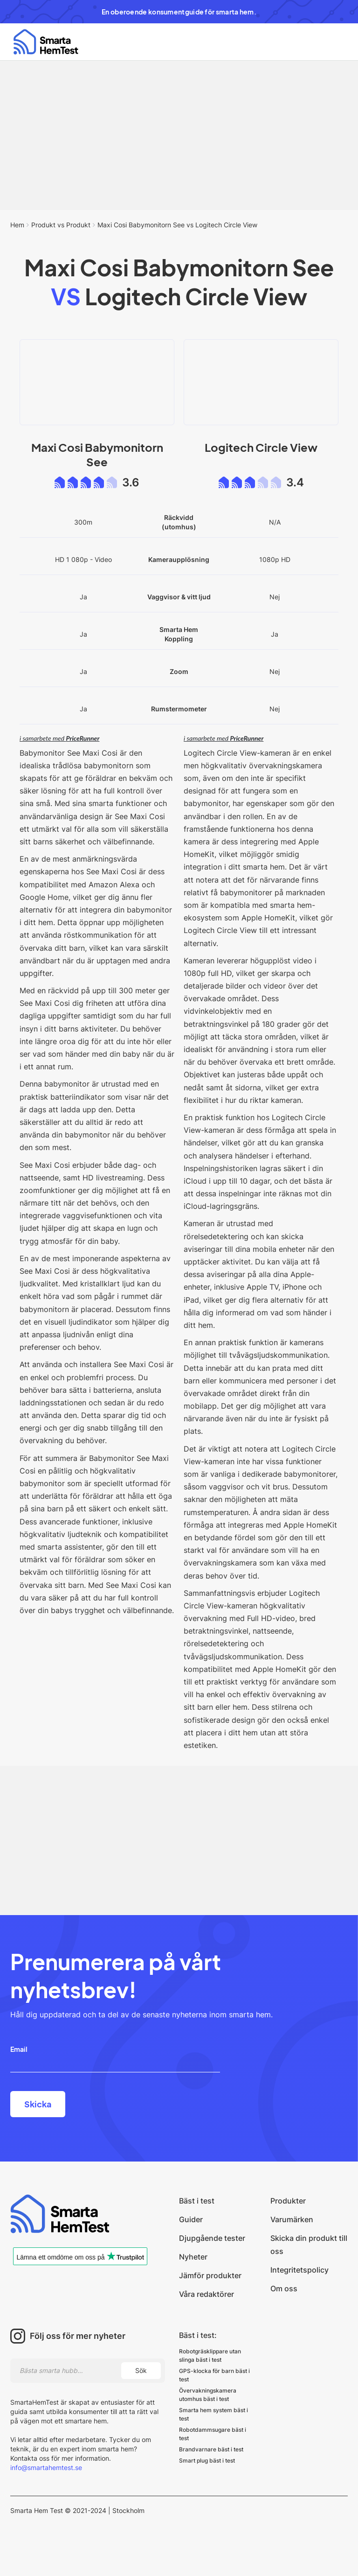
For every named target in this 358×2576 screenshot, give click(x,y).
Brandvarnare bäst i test (211, 2449)
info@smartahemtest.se (46, 2467)
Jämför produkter (210, 2275)
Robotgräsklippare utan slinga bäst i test (210, 2355)
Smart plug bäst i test (207, 2460)
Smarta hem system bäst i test (213, 2414)
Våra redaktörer (206, 2294)
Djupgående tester (212, 2238)
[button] (332, 42)
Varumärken (291, 2219)
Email (19, 2049)
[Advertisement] (179, 135)
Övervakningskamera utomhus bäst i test (207, 2394)
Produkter (288, 2200)
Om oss (283, 2288)
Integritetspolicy (299, 2269)
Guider (191, 2219)
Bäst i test (196, 2200)
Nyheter (193, 2256)
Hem (17, 225)
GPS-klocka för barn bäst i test (214, 2375)
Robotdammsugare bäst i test (212, 2434)
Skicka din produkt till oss (308, 2244)
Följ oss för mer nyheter (77, 2336)
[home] (46, 42)
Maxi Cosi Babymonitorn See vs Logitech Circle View (177, 225)
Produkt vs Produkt (60, 225)
